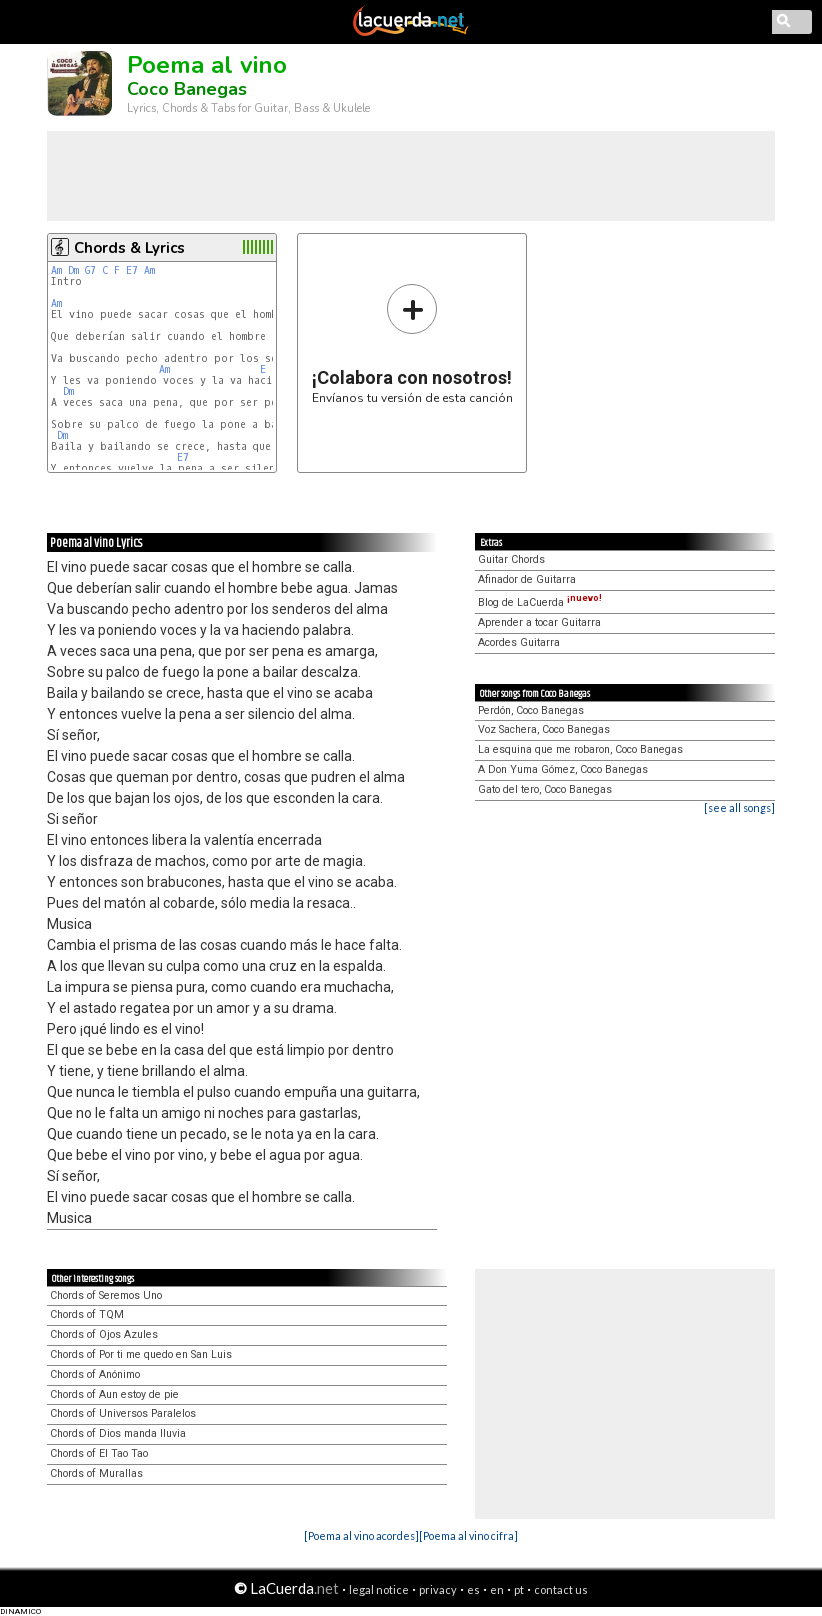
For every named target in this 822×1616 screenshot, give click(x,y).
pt (519, 1589)
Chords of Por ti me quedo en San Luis (141, 1354)
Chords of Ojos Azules (104, 1334)
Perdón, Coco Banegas (531, 710)
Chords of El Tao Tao (99, 1453)
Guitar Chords (511, 559)
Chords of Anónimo (95, 1374)
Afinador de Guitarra (527, 579)
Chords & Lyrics (129, 248)
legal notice (379, 1589)
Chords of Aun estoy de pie (114, 1394)
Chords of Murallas (96, 1473)
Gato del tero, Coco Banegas (545, 789)
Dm (73, 270)
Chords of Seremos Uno (106, 1295)
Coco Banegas (187, 89)
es (473, 1589)
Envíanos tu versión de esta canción (412, 343)
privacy (438, 1589)
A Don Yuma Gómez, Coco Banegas (563, 769)
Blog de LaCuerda (540, 602)
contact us (561, 1589)
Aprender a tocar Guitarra (539, 622)
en (497, 1589)
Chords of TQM (87, 1314)
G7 (90, 270)
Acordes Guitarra (519, 642)
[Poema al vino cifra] (468, 1535)
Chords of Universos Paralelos (123, 1413)
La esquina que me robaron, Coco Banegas (580, 749)
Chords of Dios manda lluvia (118, 1433)
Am (56, 270)
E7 (132, 270)
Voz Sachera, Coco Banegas (544, 729)
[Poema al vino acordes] (361, 1535)
